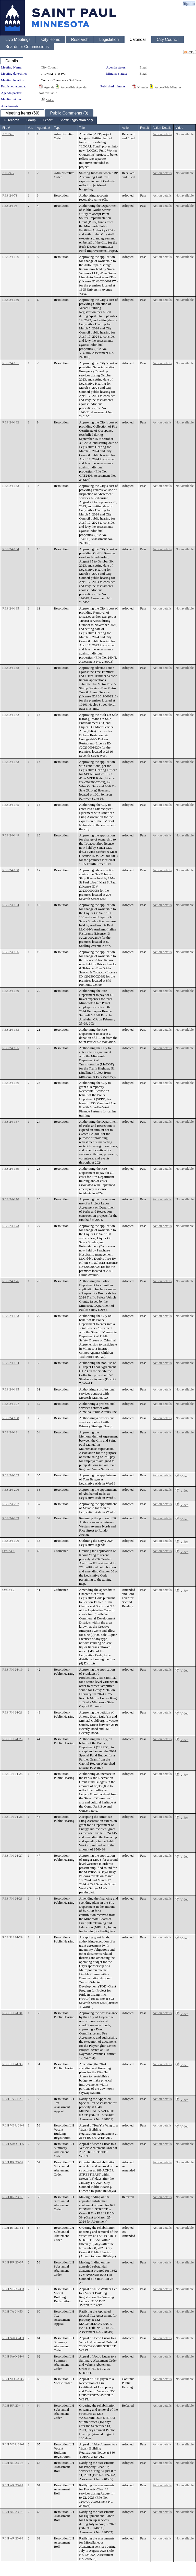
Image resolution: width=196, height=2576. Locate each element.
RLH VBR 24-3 (13, 2289)
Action (126, 128)
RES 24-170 (10, 1199)
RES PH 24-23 (12, 1739)
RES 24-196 (10, 1541)
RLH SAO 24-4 (13, 2356)
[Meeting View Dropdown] (76, 120)
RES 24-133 (10, 486)
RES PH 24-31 (12, 2013)
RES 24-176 (10, 1281)
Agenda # (43, 128)
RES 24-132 (10, 422)
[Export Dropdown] (48, 120)
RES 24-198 (10, 1418)
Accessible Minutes (168, 87)
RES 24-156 (10, 952)
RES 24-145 (10, 805)
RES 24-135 (10, 608)
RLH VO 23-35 (12, 2379)
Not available (48, 93)
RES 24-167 (10, 1121)
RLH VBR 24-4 (13, 2125)
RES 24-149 (10, 835)
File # (6, 128)
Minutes (143, 87)
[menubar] (48, 120)
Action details (162, 134)
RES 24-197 (10, 1404)
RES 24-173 (10, 1226)
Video (50, 100)
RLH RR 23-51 (12, 2227)
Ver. (30, 128)
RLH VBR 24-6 (13, 2444)
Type (57, 128)
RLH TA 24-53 (12, 2311)
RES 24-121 (10, 1432)
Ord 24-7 (8, 1590)
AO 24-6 (8, 134)
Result (144, 128)
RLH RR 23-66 (12, 2197)
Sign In (189, 3)
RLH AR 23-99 (12, 2538)
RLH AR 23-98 (12, 2512)
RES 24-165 (10, 1048)
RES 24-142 (10, 715)
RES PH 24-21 (12, 1712)
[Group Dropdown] (31, 120)
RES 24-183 (10, 1316)
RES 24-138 (10, 668)
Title (82, 128)
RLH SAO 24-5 (13, 2144)
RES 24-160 (10, 991)
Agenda (49, 87)
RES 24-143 (10, 762)
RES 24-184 (10, 1363)
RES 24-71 (9, 195)
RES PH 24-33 (12, 2064)
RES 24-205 (10, 1475)
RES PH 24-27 (12, 1855)
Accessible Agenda (73, 87)
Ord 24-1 (8, 1551)
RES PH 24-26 (12, 1817)
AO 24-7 (8, 173)
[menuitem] (11, 120)
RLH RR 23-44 (12, 2405)
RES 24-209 (10, 1518)
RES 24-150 (10, 870)
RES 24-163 (10, 1029)
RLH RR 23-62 (12, 2162)
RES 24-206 (10, 1489)
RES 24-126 (10, 257)
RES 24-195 (10, 1389)
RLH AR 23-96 (12, 2463)
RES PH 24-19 (12, 1669)
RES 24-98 (9, 206)
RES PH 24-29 (12, 1937)
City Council (49, 67)
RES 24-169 (10, 1168)
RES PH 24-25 (12, 1774)
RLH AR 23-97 (12, 2485)
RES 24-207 (10, 1504)
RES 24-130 (10, 300)
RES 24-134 (10, 549)
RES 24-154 (10, 905)
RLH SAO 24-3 (13, 2338)
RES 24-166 (10, 1083)
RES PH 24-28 (12, 1898)
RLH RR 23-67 (12, 2262)
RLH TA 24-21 (12, 2099)
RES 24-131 (10, 363)
